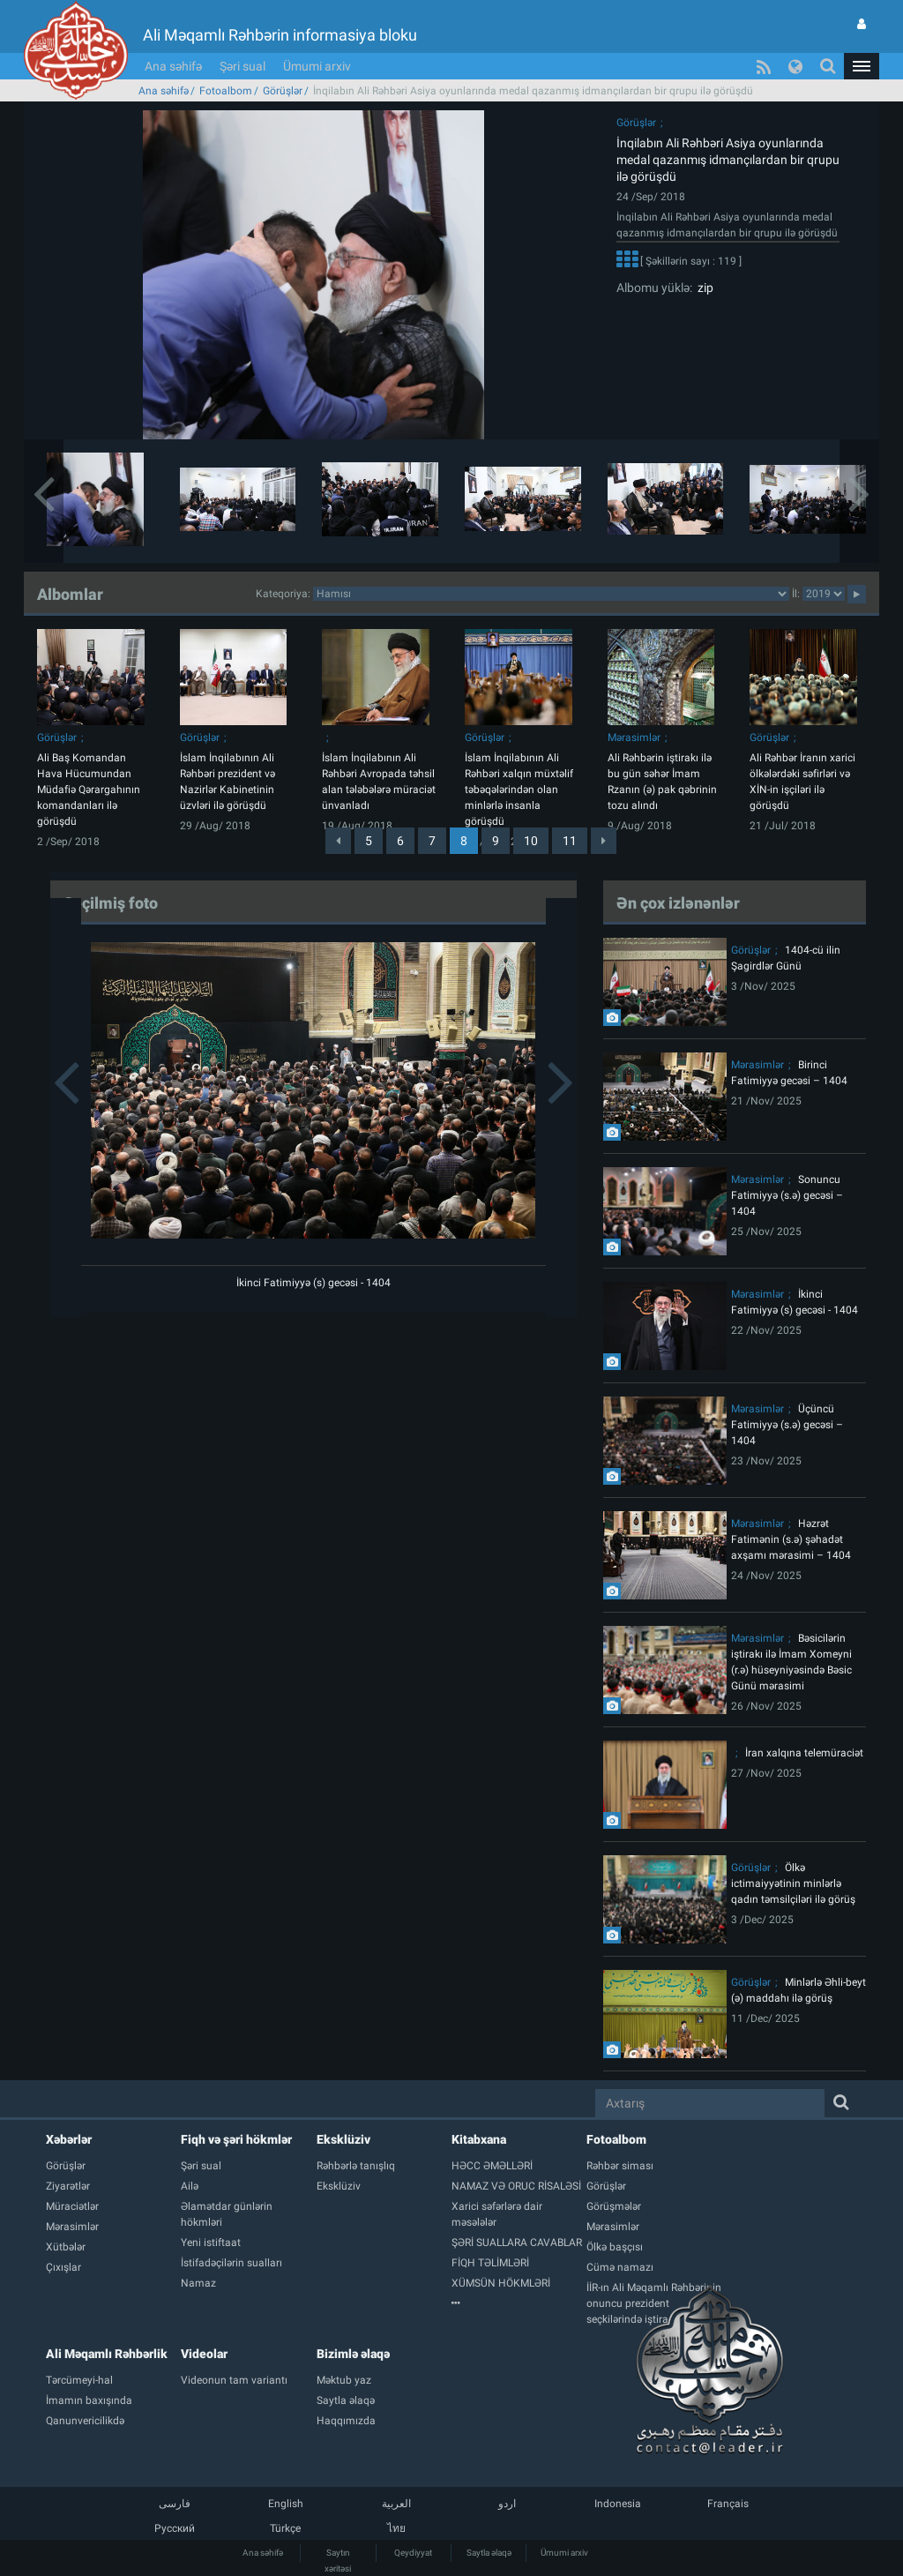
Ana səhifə (173, 66)
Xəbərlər (69, 2139)
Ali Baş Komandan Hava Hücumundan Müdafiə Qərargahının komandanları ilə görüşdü (88, 789)
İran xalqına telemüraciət (804, 1753)
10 (531, 841)
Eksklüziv (343, 2139)
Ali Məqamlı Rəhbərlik (107, 2354)
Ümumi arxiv (317, 66)
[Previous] (338, 840)
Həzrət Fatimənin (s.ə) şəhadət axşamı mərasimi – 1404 (791, 1539)
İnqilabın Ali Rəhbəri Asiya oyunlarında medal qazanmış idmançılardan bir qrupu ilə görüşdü (728, 159)
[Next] (603, 840)
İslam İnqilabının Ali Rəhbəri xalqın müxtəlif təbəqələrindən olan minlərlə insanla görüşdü (519, 789)
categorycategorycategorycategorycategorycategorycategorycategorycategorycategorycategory (551, 594)
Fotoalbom (225, 91)
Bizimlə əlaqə (353, 2354)
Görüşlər (282, 91)
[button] (861, 66)
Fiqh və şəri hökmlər (236, 2139)
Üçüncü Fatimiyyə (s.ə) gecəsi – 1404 (787, 1425)
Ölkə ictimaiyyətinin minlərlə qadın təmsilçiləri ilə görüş (793, 1883)
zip (702, 288)
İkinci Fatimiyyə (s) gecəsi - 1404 (313, 1283)
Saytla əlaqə (488, 2552)
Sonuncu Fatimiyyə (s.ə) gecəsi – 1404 (787, 1195)
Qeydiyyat (413, 2552)
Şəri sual (242, 66)
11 (570, 841)
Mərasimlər (634, 737)
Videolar (204, 2354)
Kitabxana (479, 2139)
